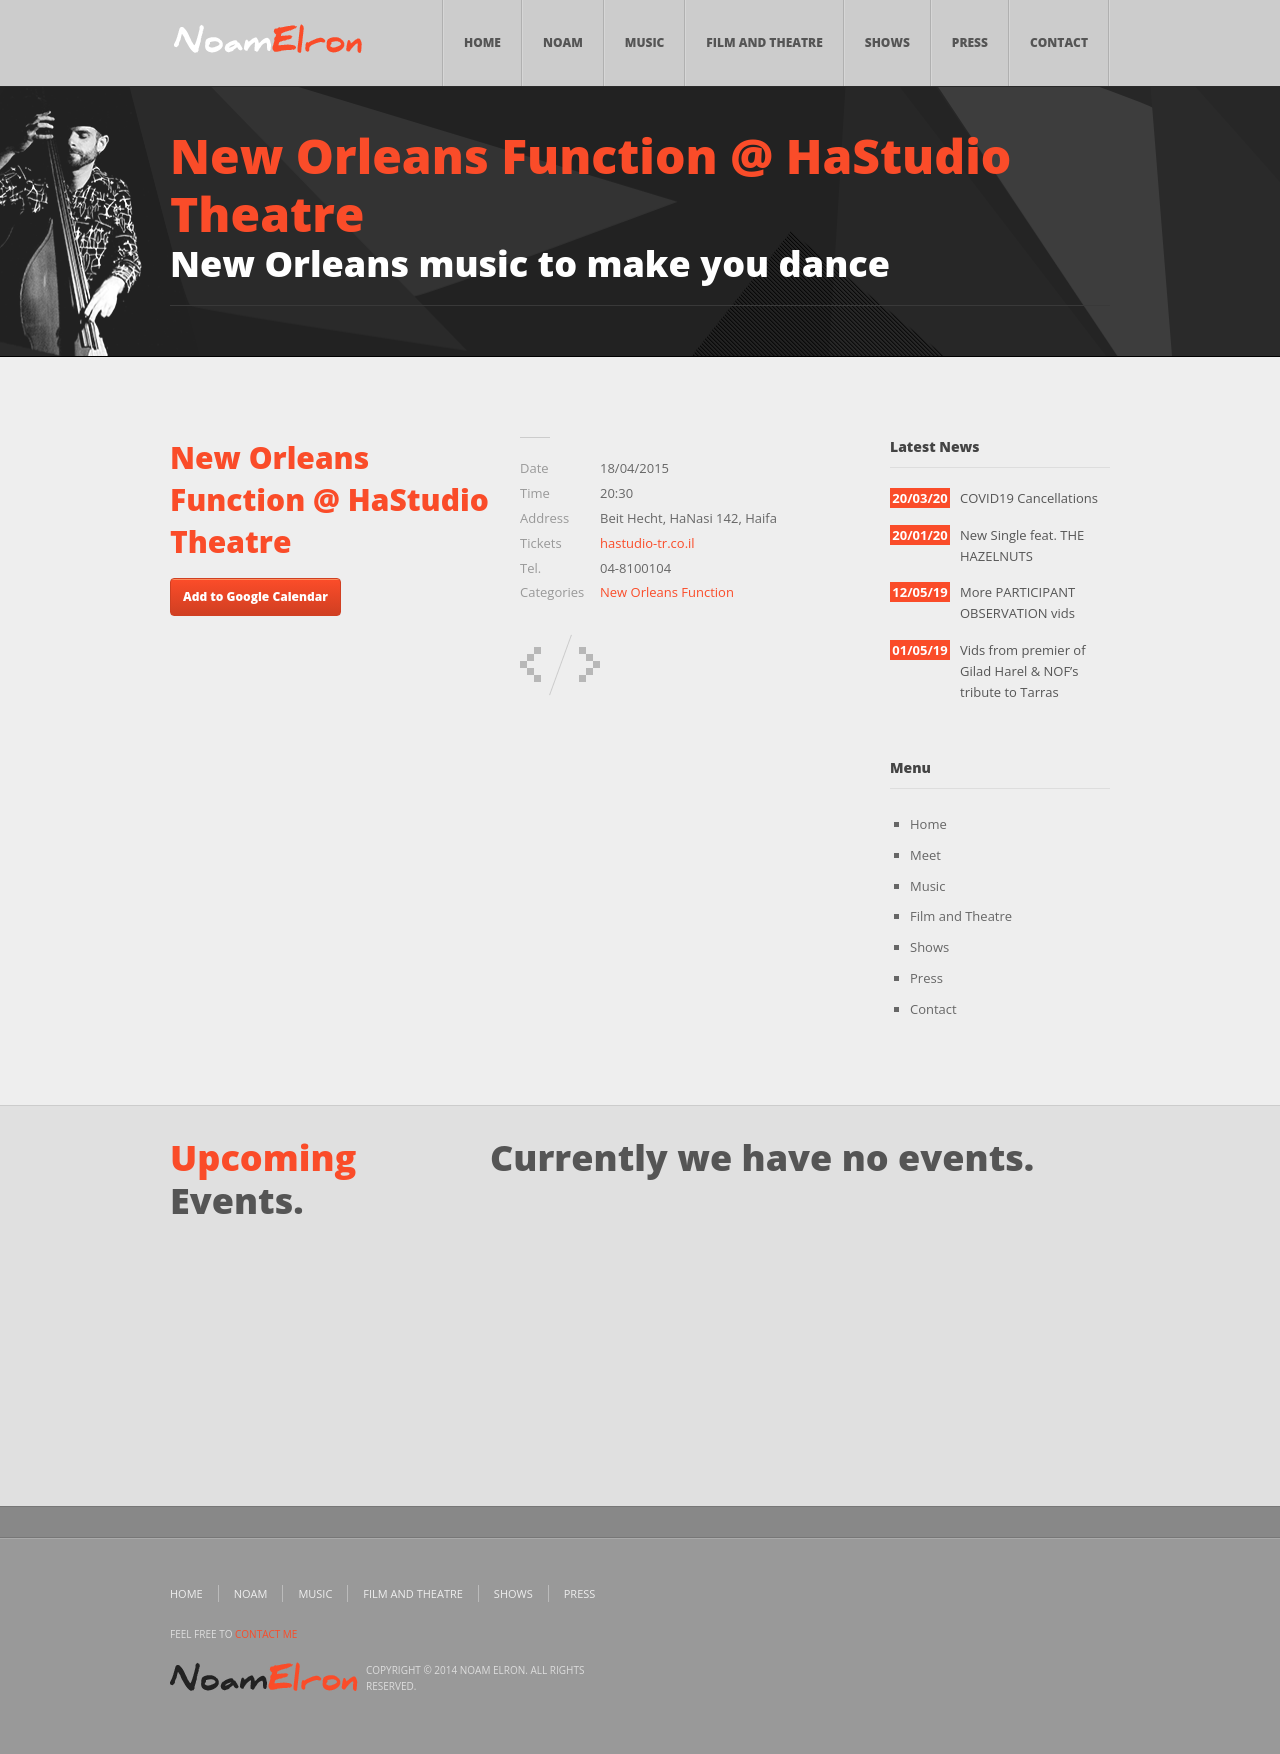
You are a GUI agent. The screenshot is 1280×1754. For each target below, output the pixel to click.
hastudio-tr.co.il (647, 543)
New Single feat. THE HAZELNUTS (1022, 545)
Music (645, 42)
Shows (887, 42)
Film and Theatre (764, 42)
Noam (563, 42)
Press (970, 42)
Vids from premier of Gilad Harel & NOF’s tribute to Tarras (1023, 671)
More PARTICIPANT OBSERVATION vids (1017, 602)
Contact (1059, 42)
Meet (925, 855)
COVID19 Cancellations (1029, 498)
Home (482, 42)
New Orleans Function (667, 592)
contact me (266, 1634)
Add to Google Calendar (255, 596)
